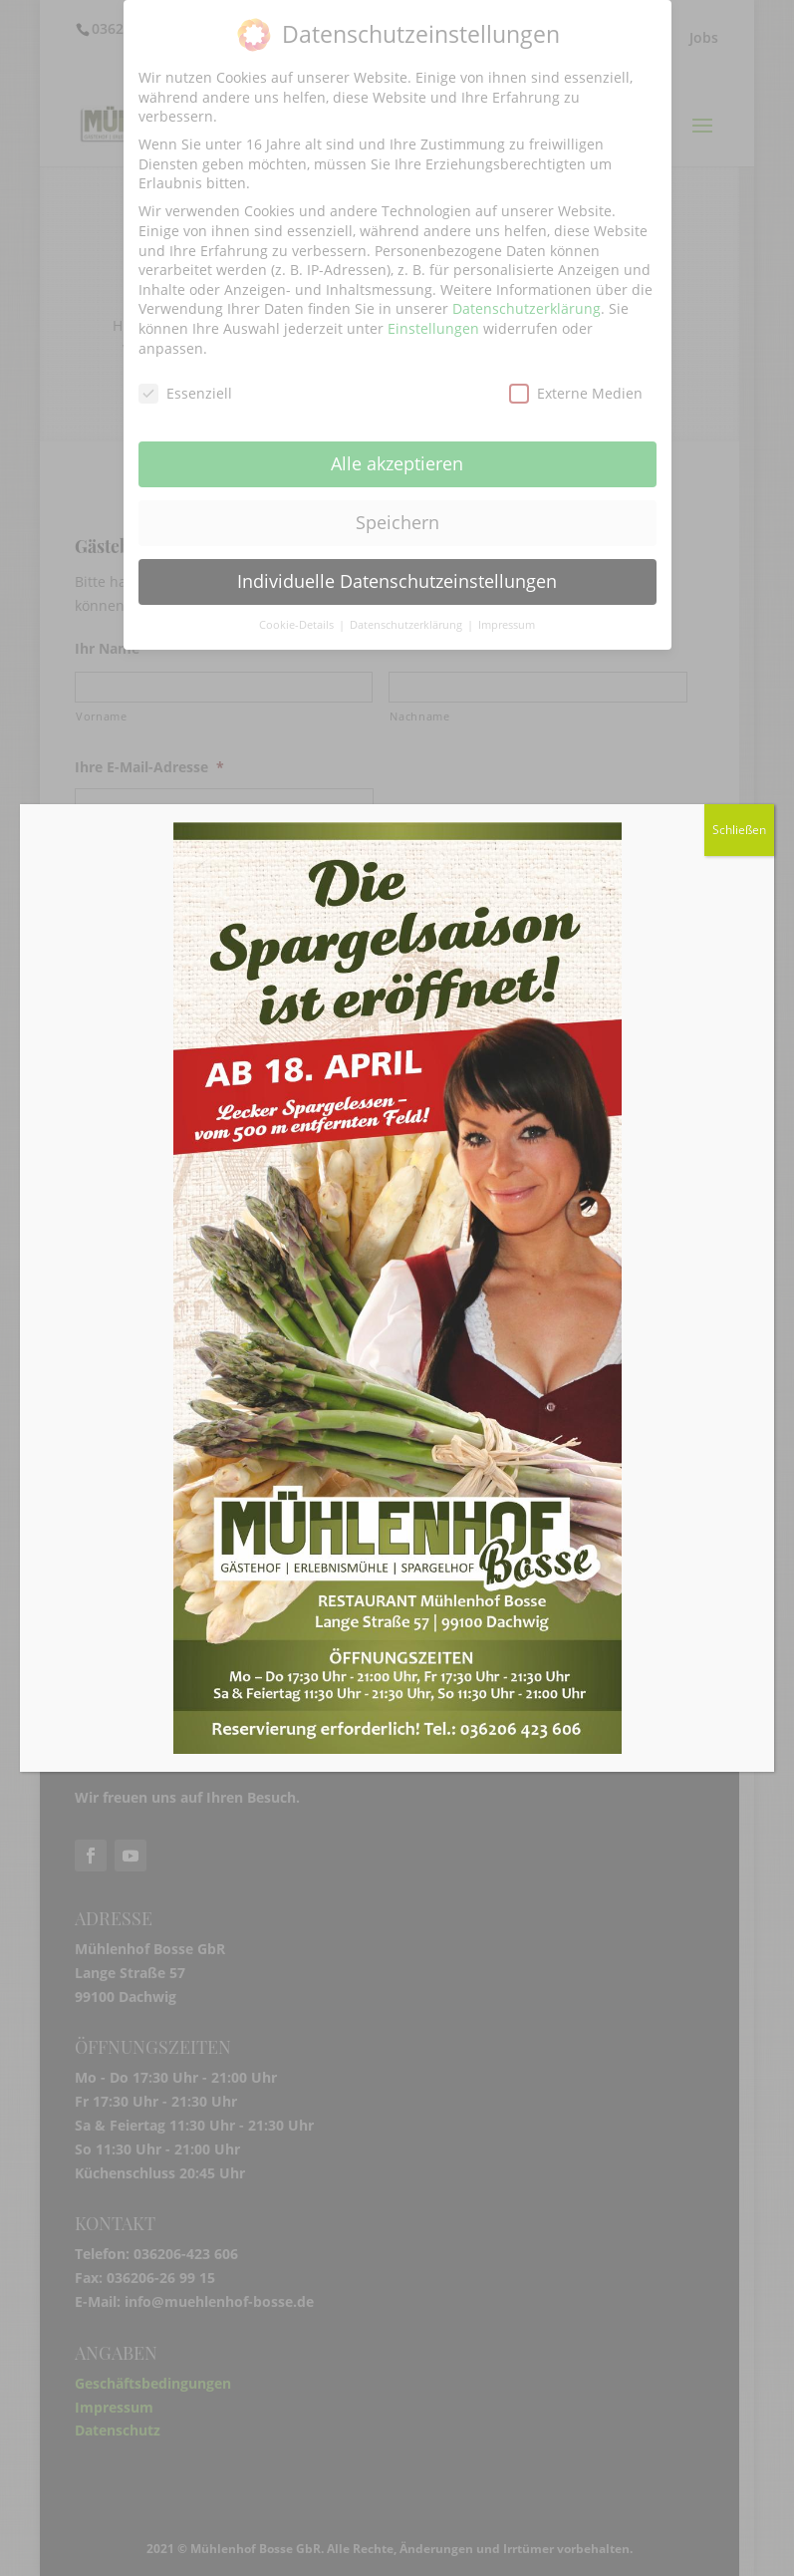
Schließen (739, 829)
